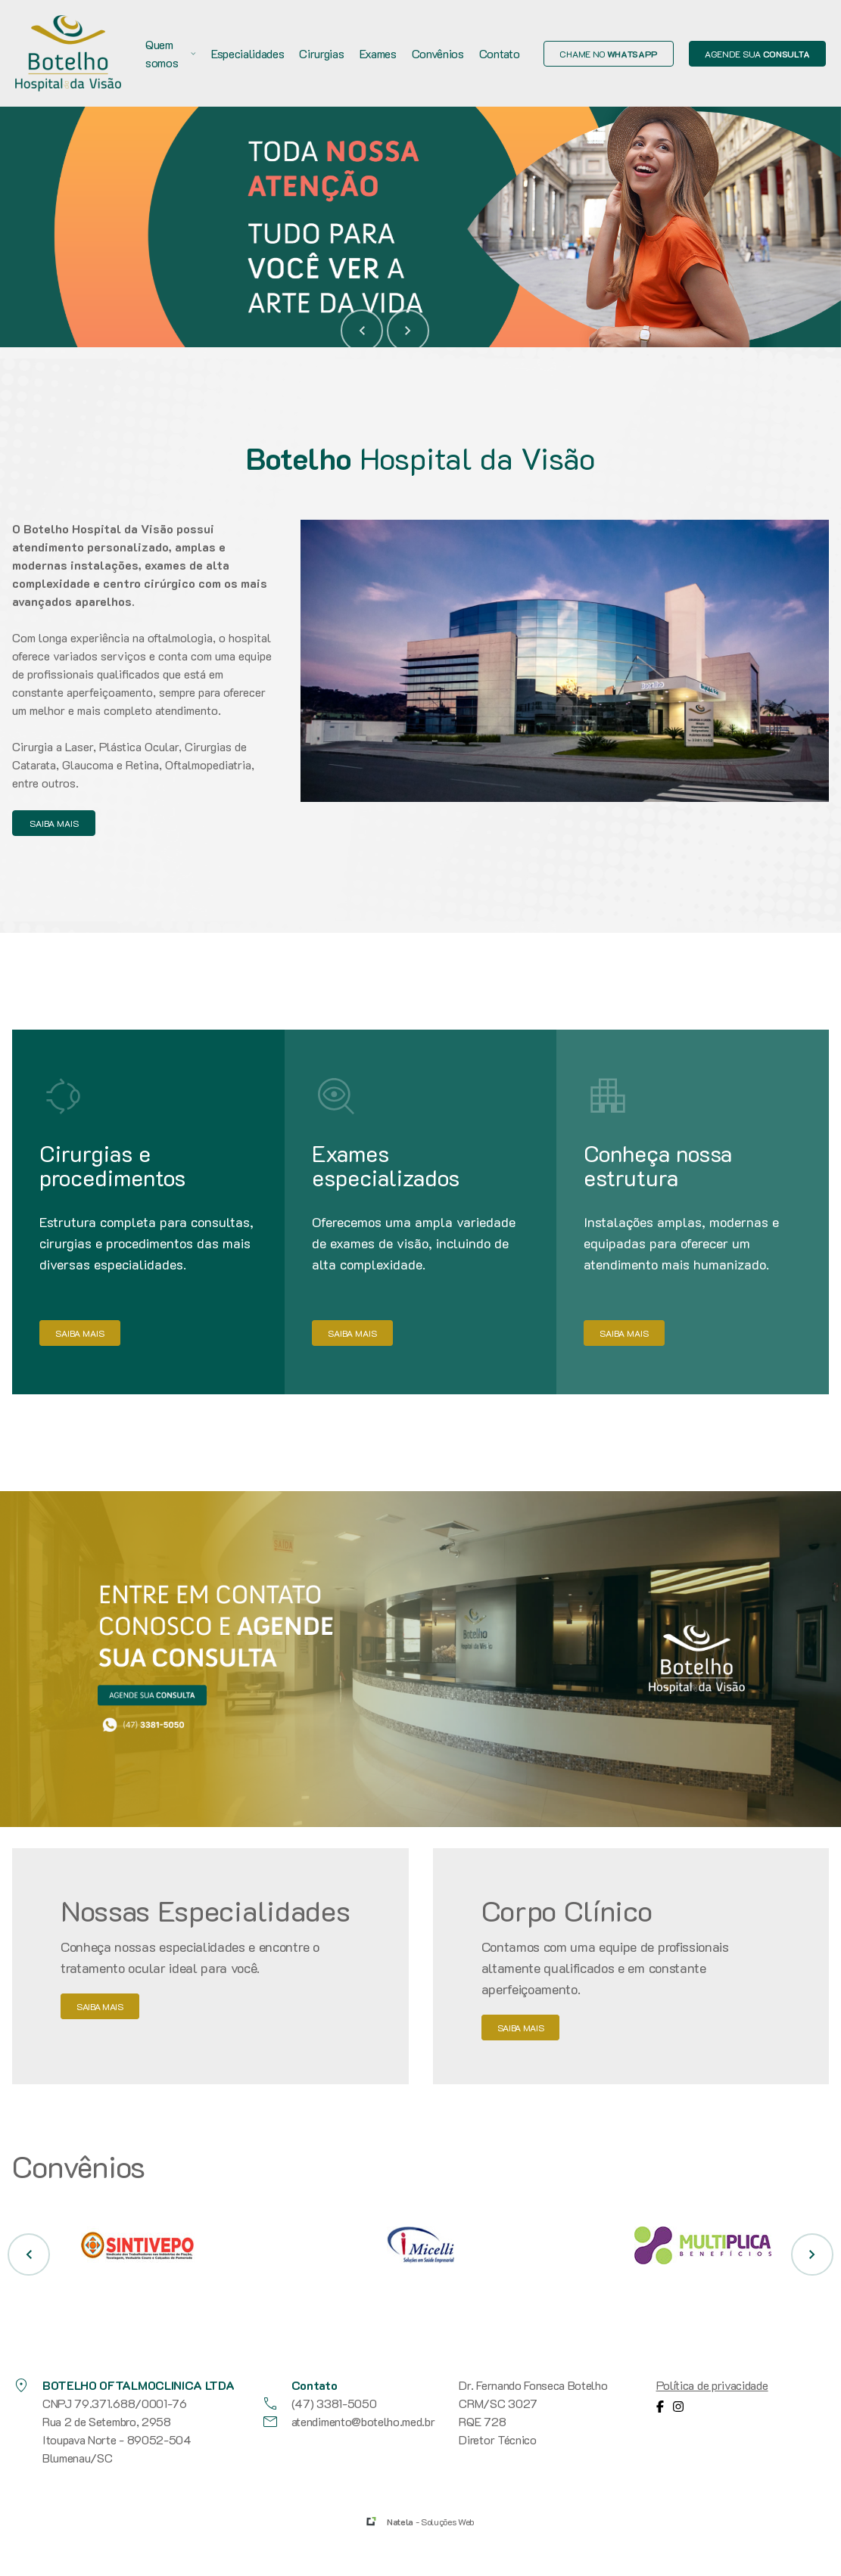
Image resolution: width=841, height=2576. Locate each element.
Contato (499, 53)
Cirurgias (321, 53)
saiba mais (54, 823)
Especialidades (248, 53)
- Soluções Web (431, 2521)
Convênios (438, 53)
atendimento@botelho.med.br (348, 2422)
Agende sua (757, 54)
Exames (378, 53)
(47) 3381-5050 (319, 2403)
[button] (362, 330)
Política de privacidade (712, 2385)
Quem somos (170, 53)
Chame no (608, 54)
